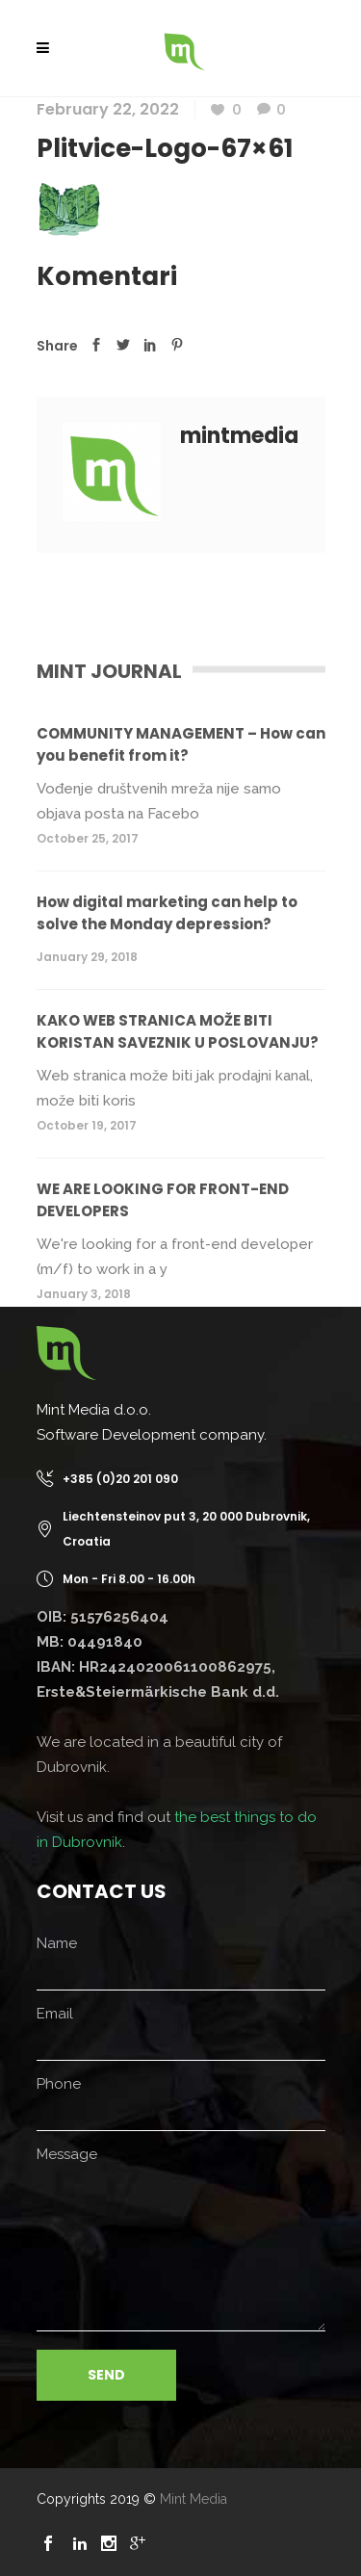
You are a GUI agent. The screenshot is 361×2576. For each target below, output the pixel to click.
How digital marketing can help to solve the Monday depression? (167, 913)
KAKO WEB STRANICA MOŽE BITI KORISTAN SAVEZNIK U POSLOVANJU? (178, 1031)
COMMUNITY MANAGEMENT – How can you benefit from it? (181, 744)
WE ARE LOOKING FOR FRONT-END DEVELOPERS (163, 1200)
